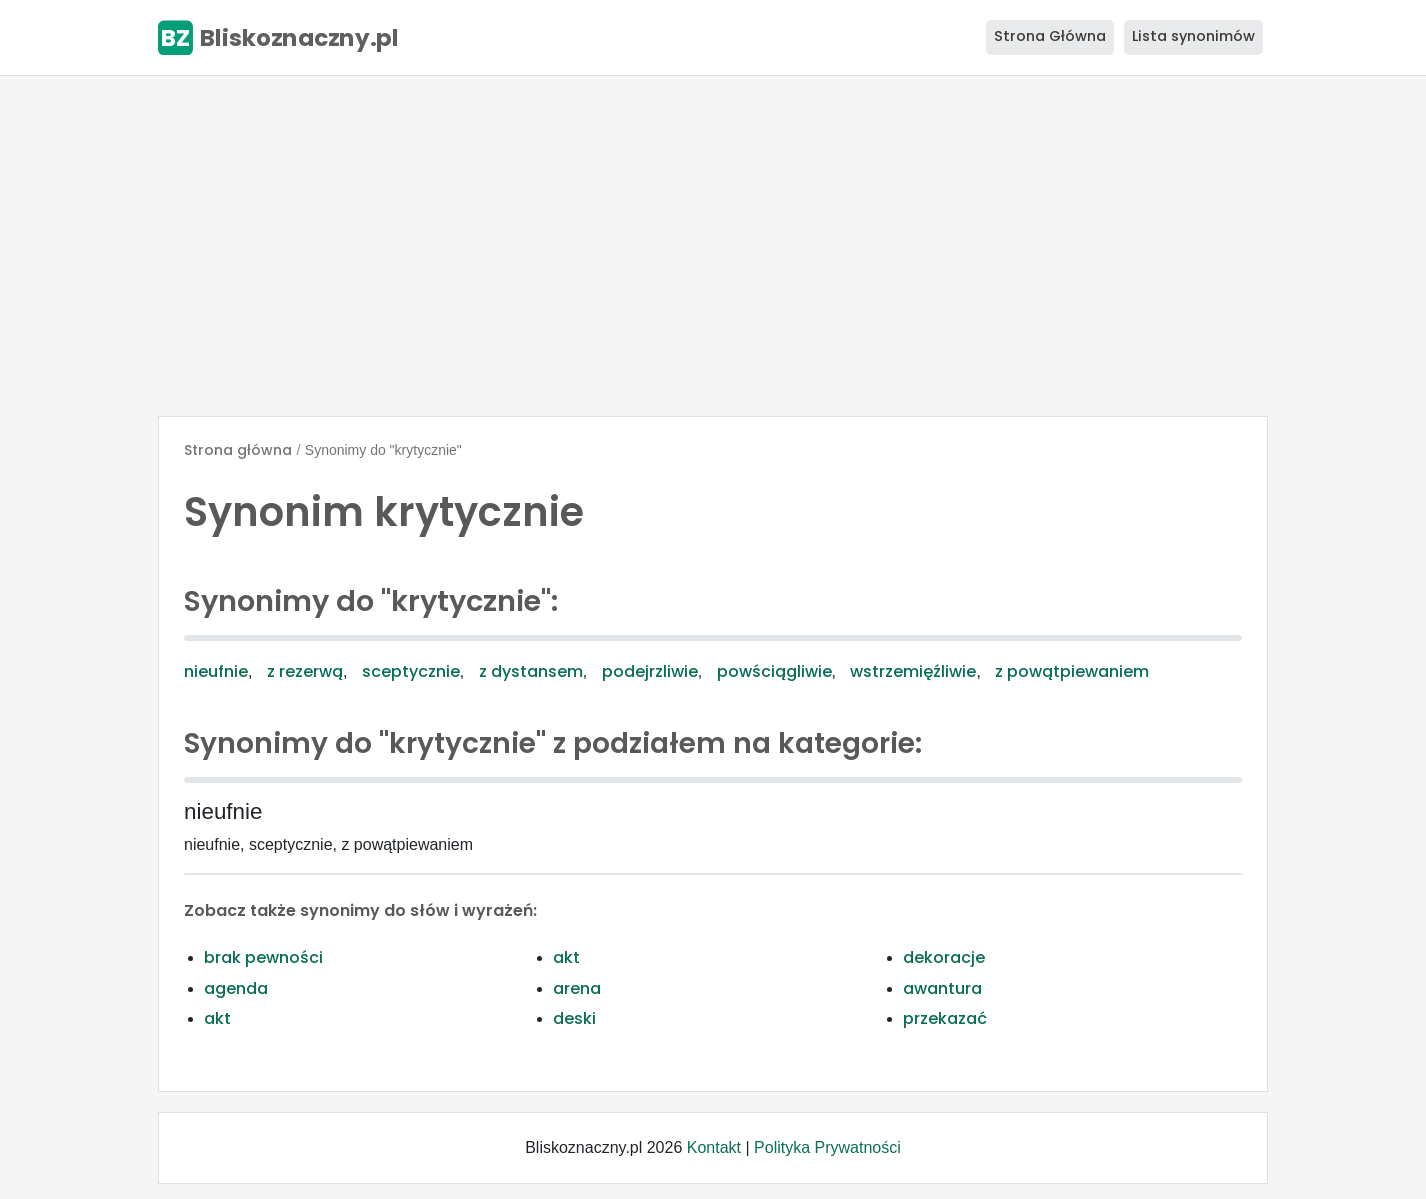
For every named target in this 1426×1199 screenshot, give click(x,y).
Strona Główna (1050, 36)
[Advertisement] (713, 246)
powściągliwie (774, 671)
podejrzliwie (650, 671)
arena (577, 988)
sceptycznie (411, 671)
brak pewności (263, 957)
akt (566, 957)
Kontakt (714, 1147)
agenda (236, 988)
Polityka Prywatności (827, 1147)
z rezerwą (305, 671)
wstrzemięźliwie (913, 671)
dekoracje (944, 957)
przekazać (945, 1018)
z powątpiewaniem (1072, 671)
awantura (942, 988)
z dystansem (531, 671)
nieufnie (216, 671)
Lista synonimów (1193, 36)
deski (574, 1018)
